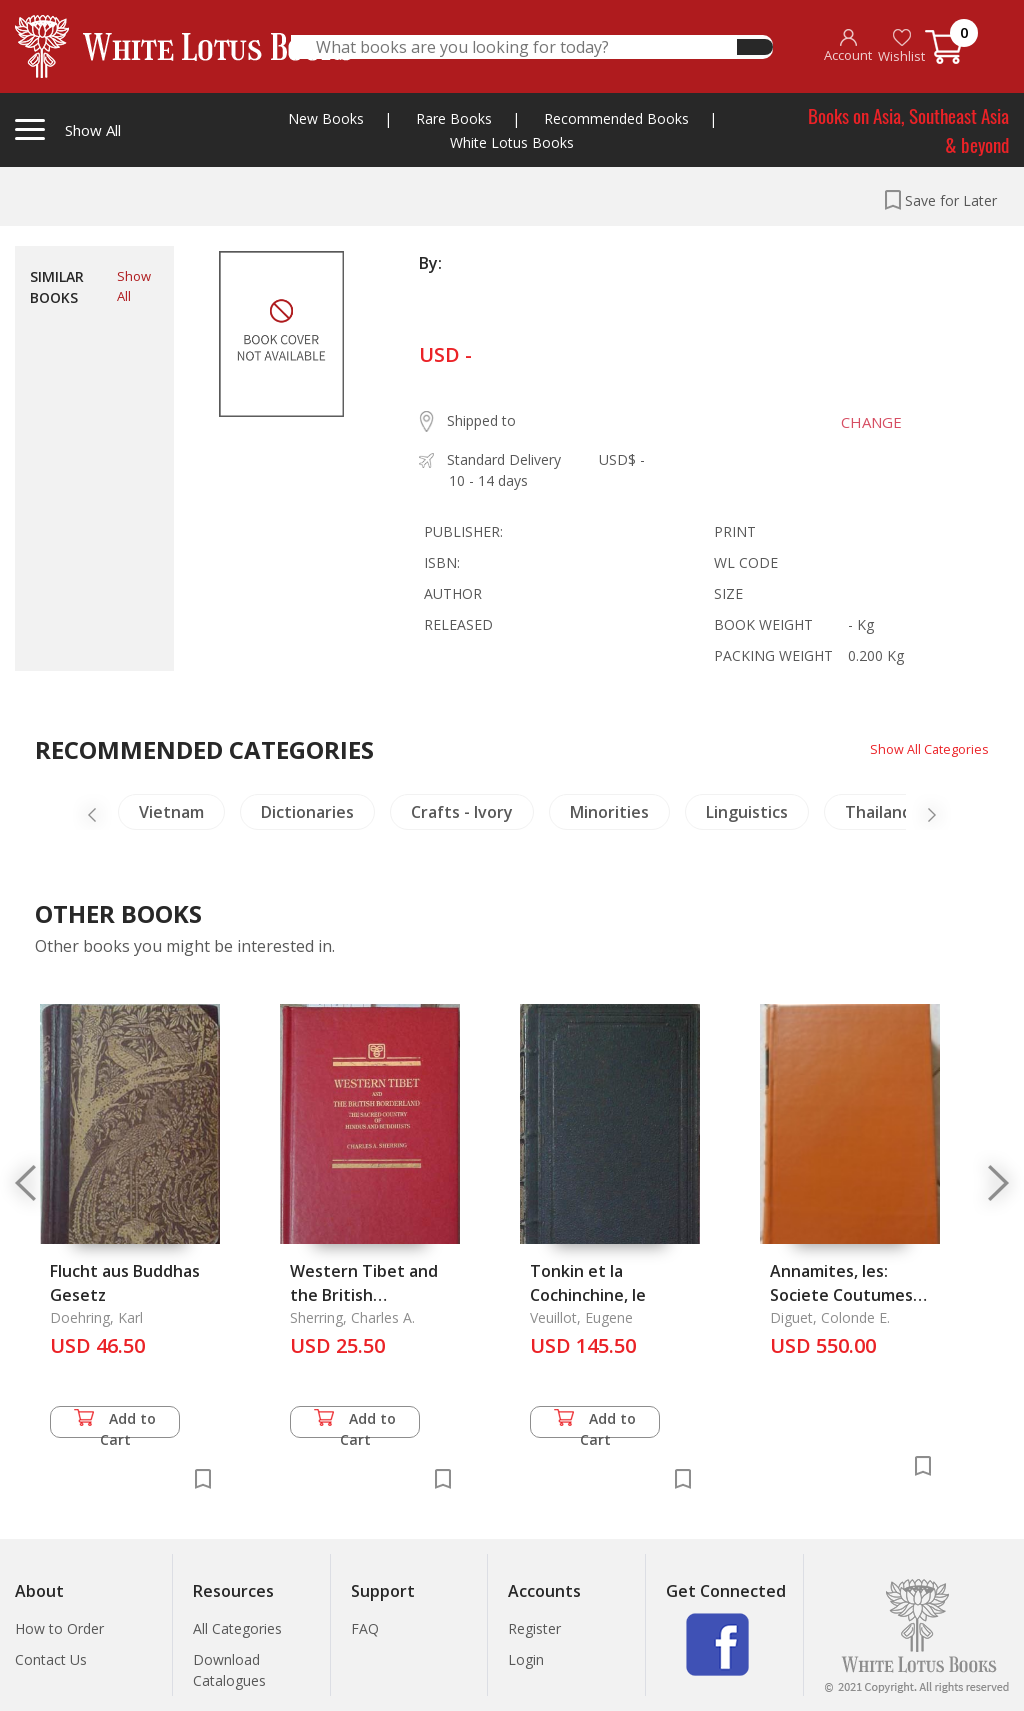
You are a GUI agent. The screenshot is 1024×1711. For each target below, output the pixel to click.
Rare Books (454, 118)
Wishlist (901, 46)
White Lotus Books (512, 142)
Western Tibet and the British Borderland (364, 1295)
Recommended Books (616, 118)
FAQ (365, 1628)
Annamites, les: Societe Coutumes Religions (841, 1295)
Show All (134, 286)
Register (534, 1628)
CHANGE (859, 422)
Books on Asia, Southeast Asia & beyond (908, 129)
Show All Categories (924, 748)
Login (526, 1659)
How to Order (59, 1628)
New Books (326, 118)
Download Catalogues (229, 1670)
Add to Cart (115, 1423)
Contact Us (51, 1659)
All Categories (237, 1628)
